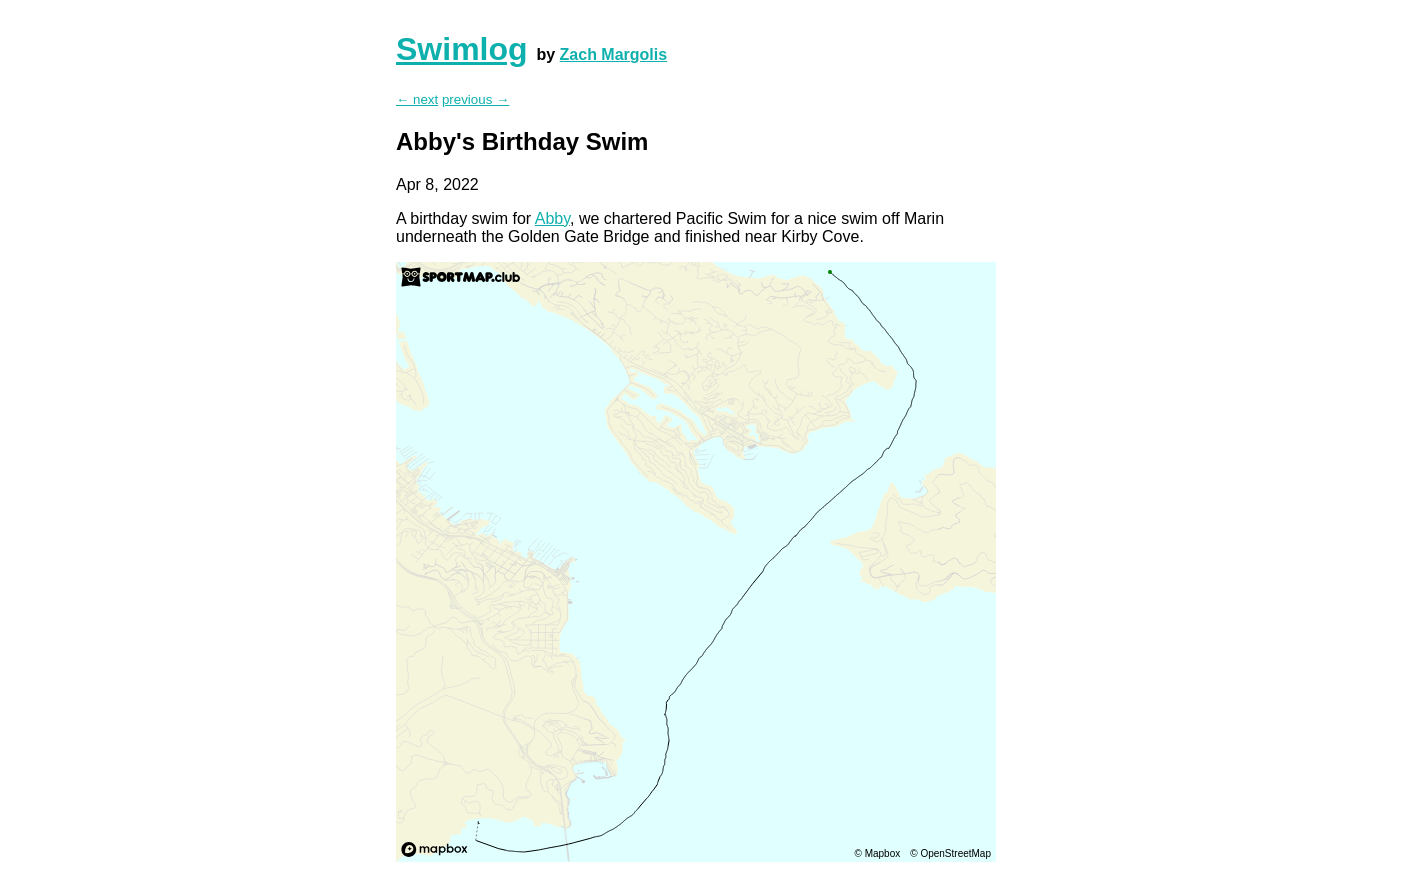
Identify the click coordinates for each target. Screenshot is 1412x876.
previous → (475, 99)
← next (417, 99)
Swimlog (462, 49)
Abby (552, 218)
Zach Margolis (614, 54)
